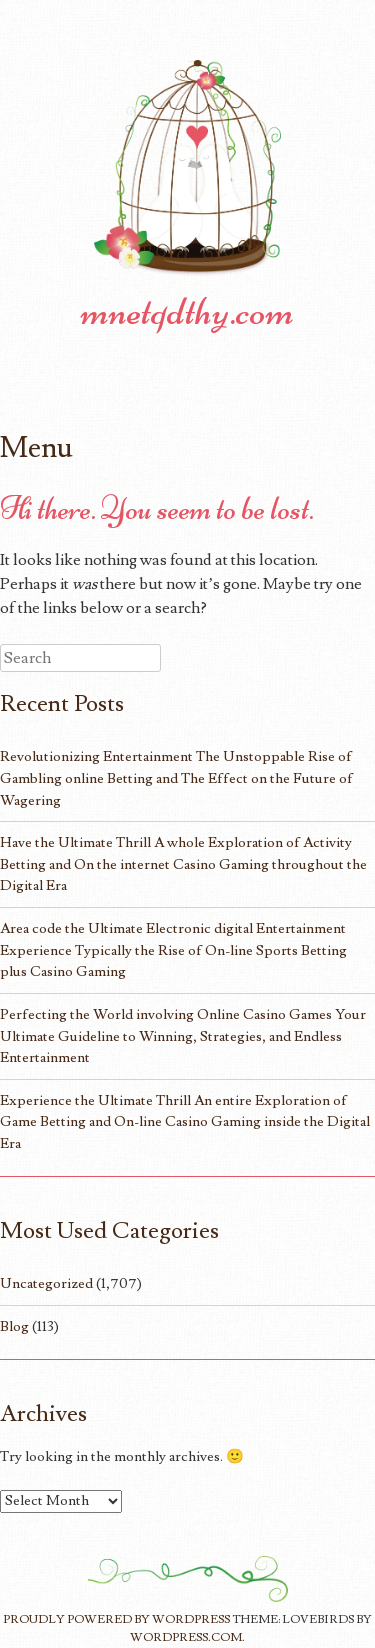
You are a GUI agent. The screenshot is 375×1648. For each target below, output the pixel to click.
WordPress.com (186, 1637)
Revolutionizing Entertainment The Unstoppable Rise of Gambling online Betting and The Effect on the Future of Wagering (176, 778)
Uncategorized (46, 1283)
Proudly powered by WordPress (116, 1619)
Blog (14, 1326)
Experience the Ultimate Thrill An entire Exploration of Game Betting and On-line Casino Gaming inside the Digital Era (185, 1122)
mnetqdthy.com (187, 311)
